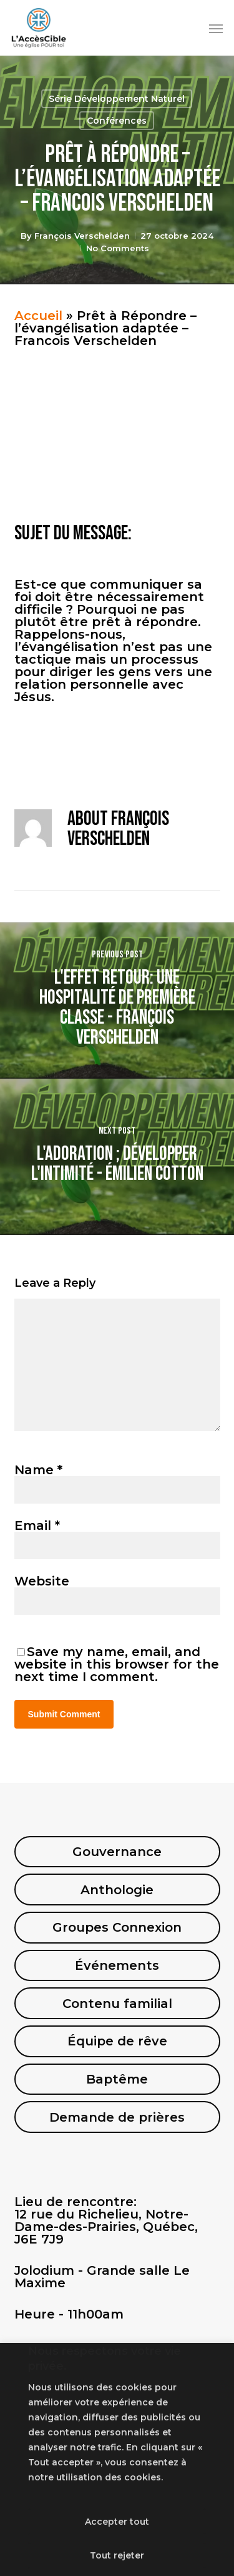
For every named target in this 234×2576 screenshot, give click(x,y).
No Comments (117, 248)
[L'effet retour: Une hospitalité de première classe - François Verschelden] (117, 1000)
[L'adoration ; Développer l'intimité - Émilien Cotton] (117, 1157)
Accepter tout (117, 2521)
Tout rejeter (117, 2555)
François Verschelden (82, 236)
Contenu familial (117, 2003)
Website (41, 1581)
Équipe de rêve (117, 2041)
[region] (117, 2459)
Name (38, 1469)
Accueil (38, 315)
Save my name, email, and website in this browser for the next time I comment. (116, 1664)
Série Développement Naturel (117, 98)
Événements (117, 1965)
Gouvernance (117, 1851)
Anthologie (117, 1889)
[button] (216, 28)
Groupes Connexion (117, 1927)
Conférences (117, 120)
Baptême (117, 2079)
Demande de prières (117, 2117)
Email (37, 1525)
